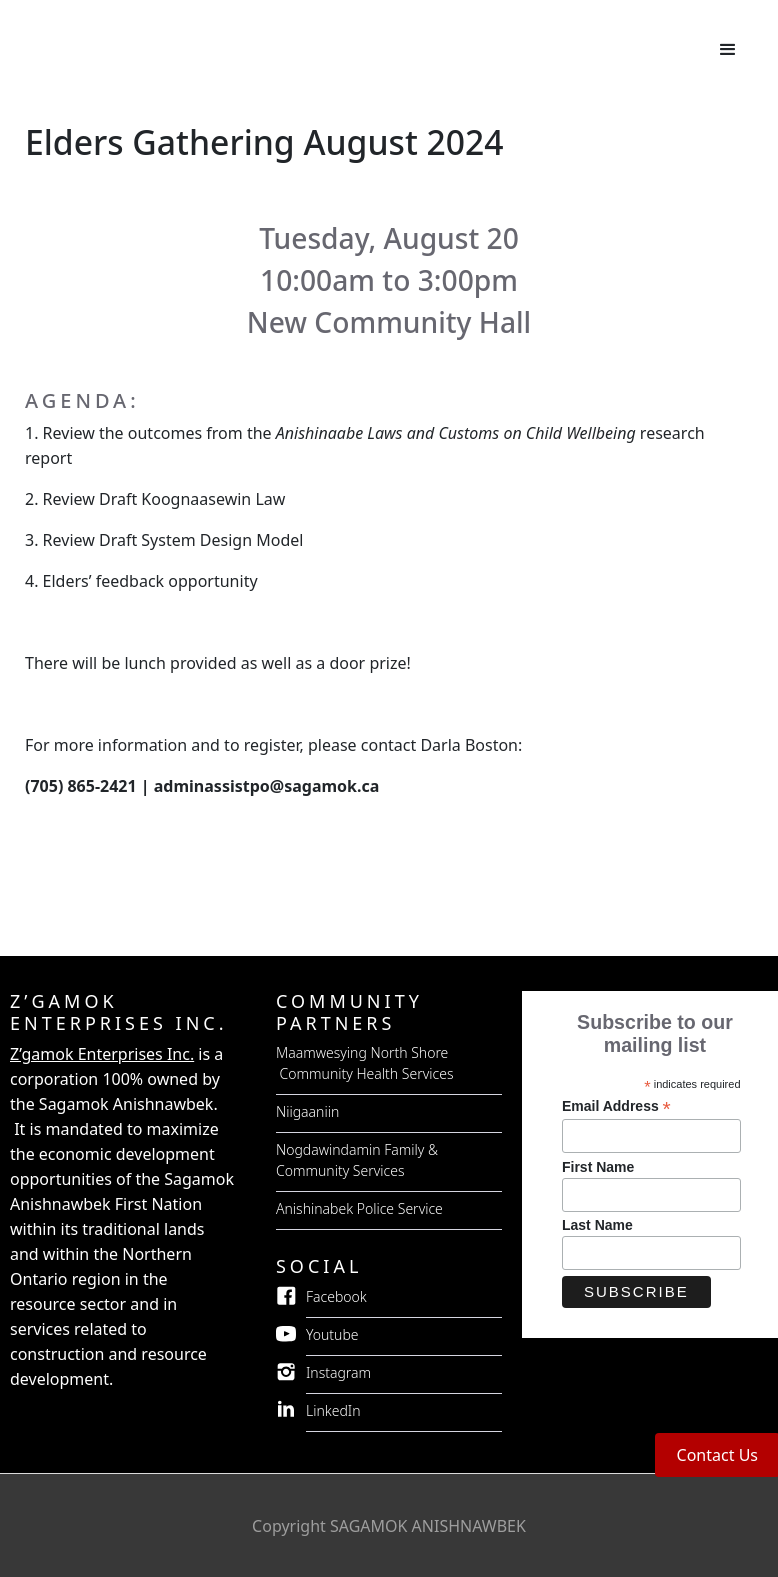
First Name (598, 1167)
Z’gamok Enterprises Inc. (102, 1054)
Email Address (616, 1106)
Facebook (336, 1296)
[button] (728, 50)
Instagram (338, 1372)
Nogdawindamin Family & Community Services (357, 1160)
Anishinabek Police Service (359, 1208)
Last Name (597, 1225)
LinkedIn (333, 1410)
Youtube (332, 1334)
